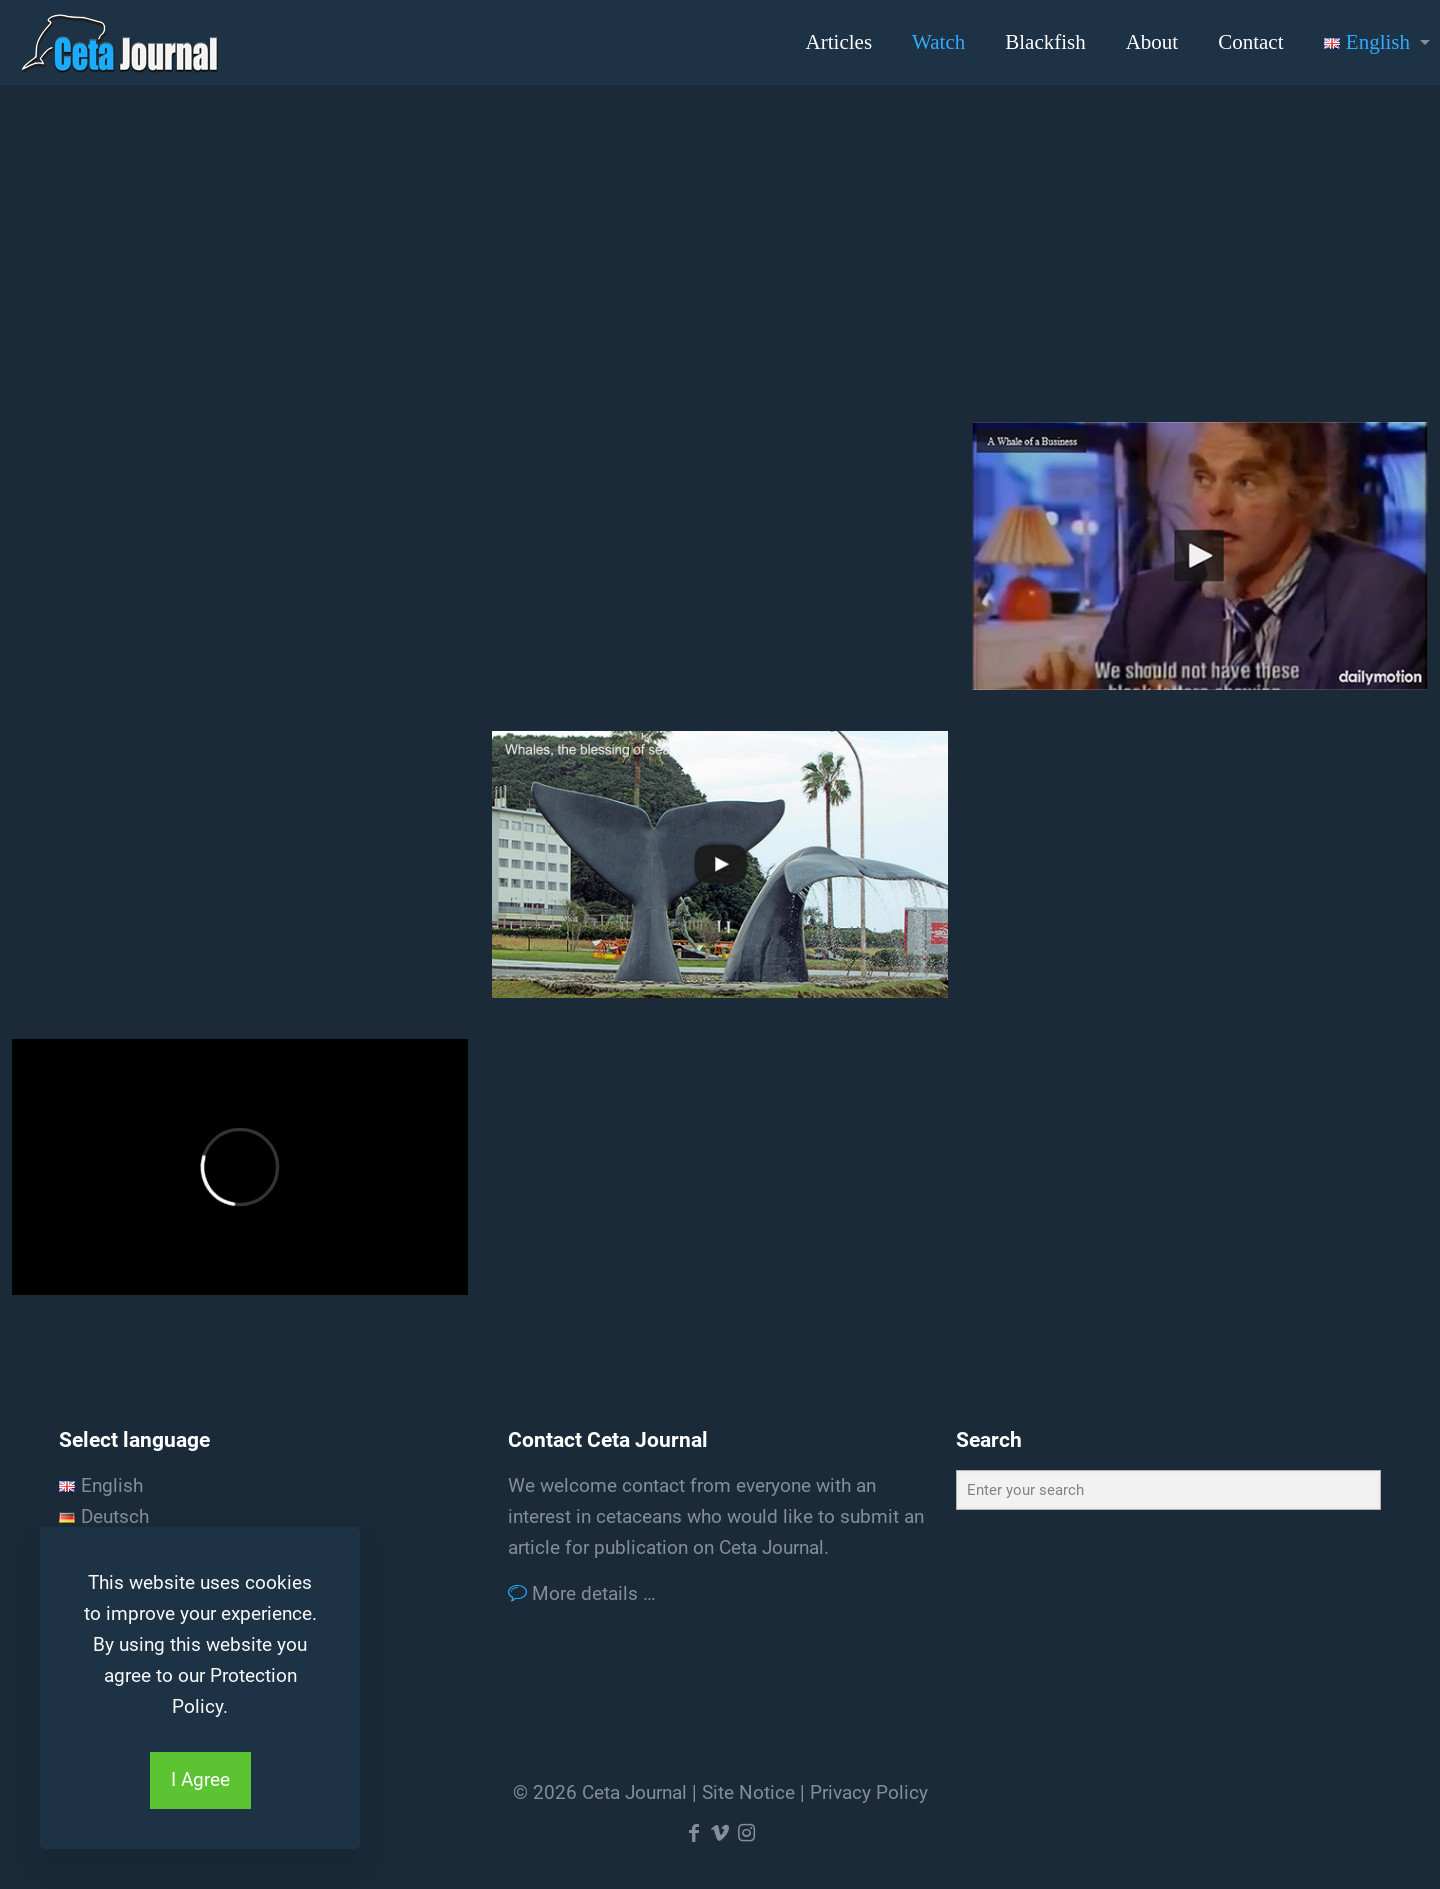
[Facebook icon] (694, 1833)
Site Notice (748, 1792)
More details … (591, 1593)
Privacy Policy (869, 1792)
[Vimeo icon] (720, 1833)
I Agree (200, 1779)
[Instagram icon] (746, 1833)
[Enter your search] (1168, 1490)
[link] (1200, 555)
